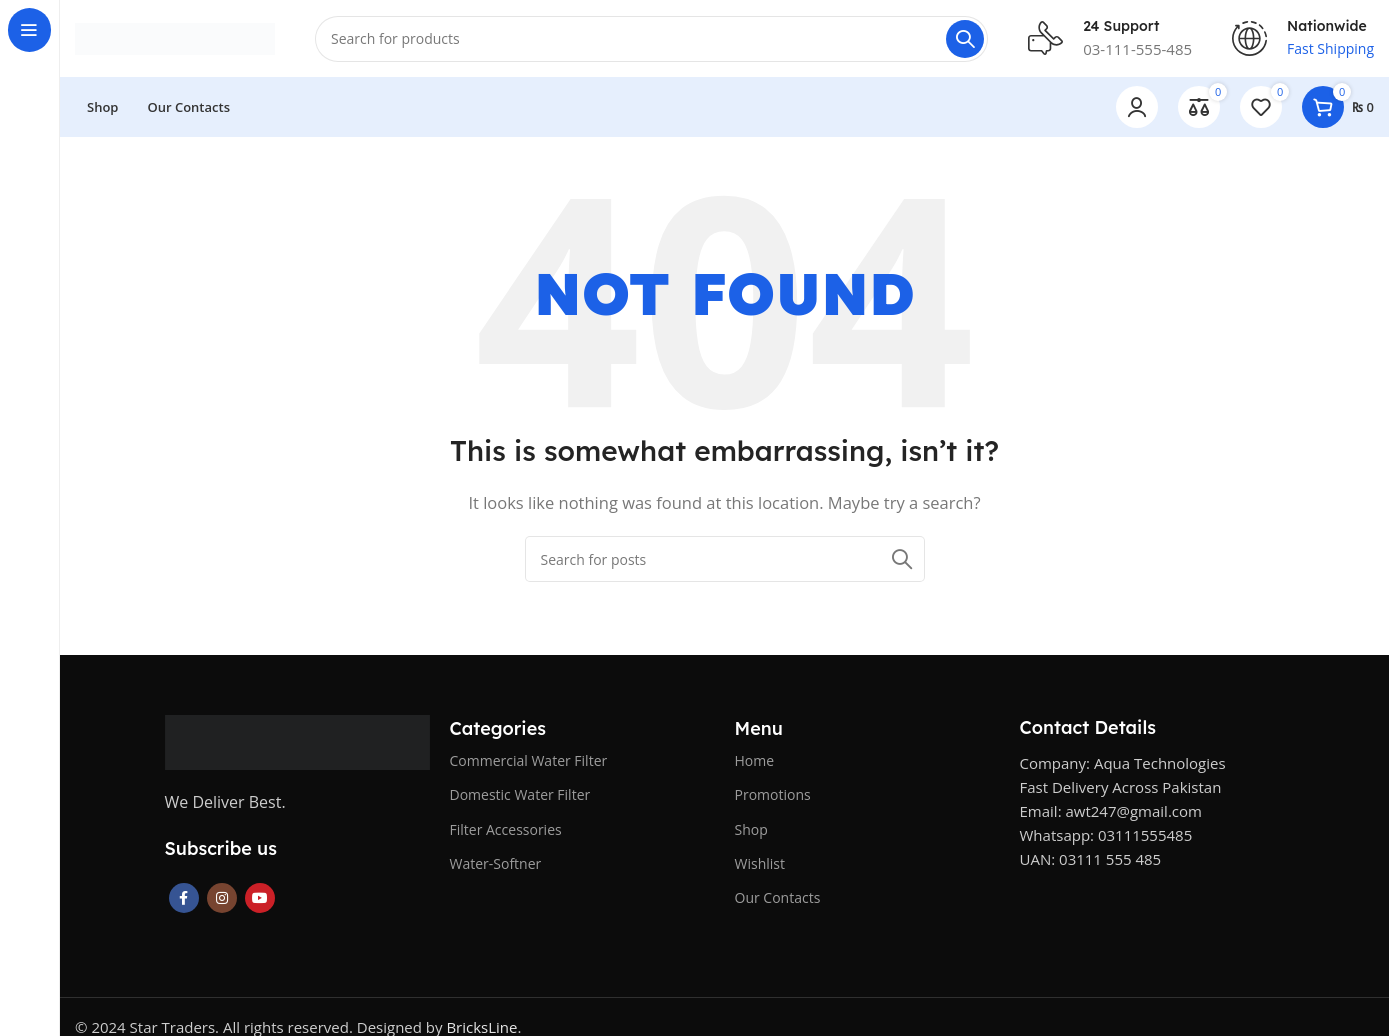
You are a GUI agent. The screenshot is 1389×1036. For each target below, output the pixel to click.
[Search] (651, 40)
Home (755, 763)
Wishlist (760, 865)
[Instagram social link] (222, 901)
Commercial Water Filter (529, 763)
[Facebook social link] (184, 901)
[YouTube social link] (260, 901)
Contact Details (1088, 730)
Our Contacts (778, 900)
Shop (751, 831)
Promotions (773, 797)
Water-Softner (496, 865)
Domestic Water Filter (520, 797)
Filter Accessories (506, 831)
